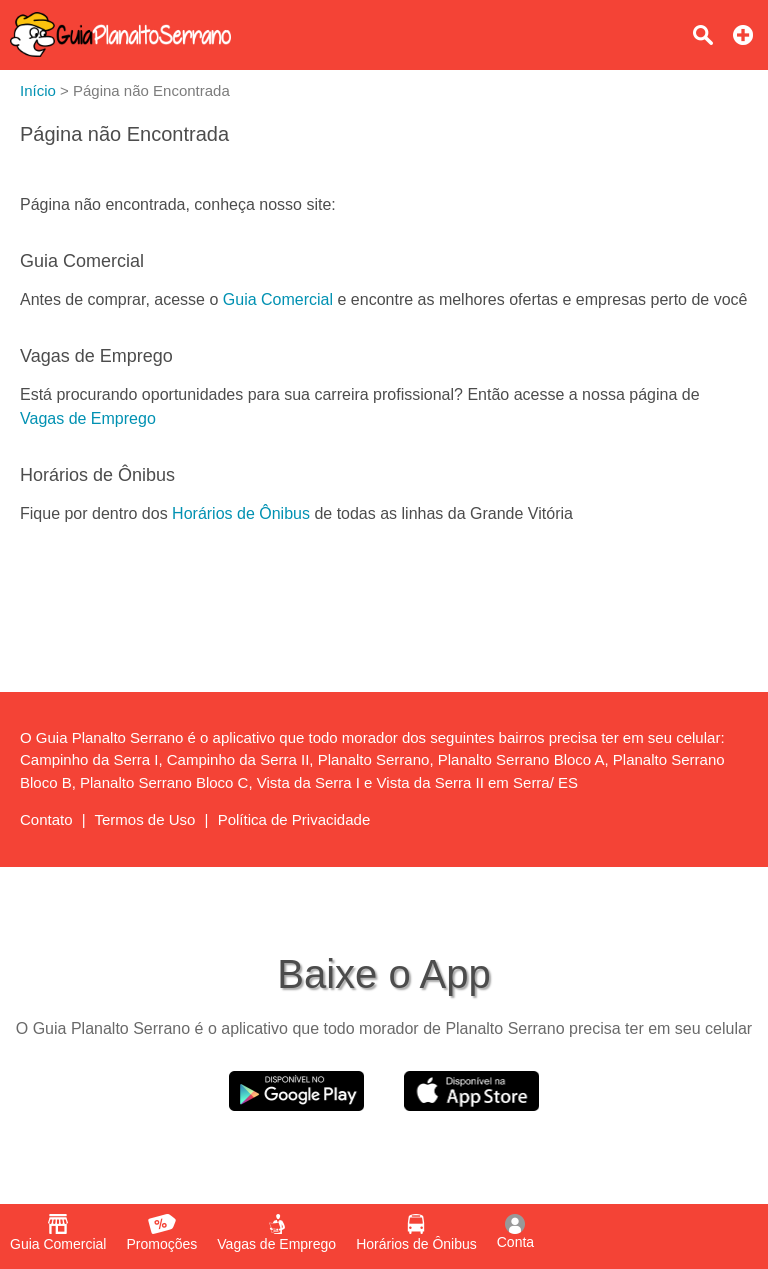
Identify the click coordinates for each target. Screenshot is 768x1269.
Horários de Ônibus (241, 513)
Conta (515, 1232)
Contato (46, 819)
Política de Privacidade (294, 819)
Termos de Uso (145, 819)
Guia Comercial (278, 299)
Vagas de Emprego (88, 418)
